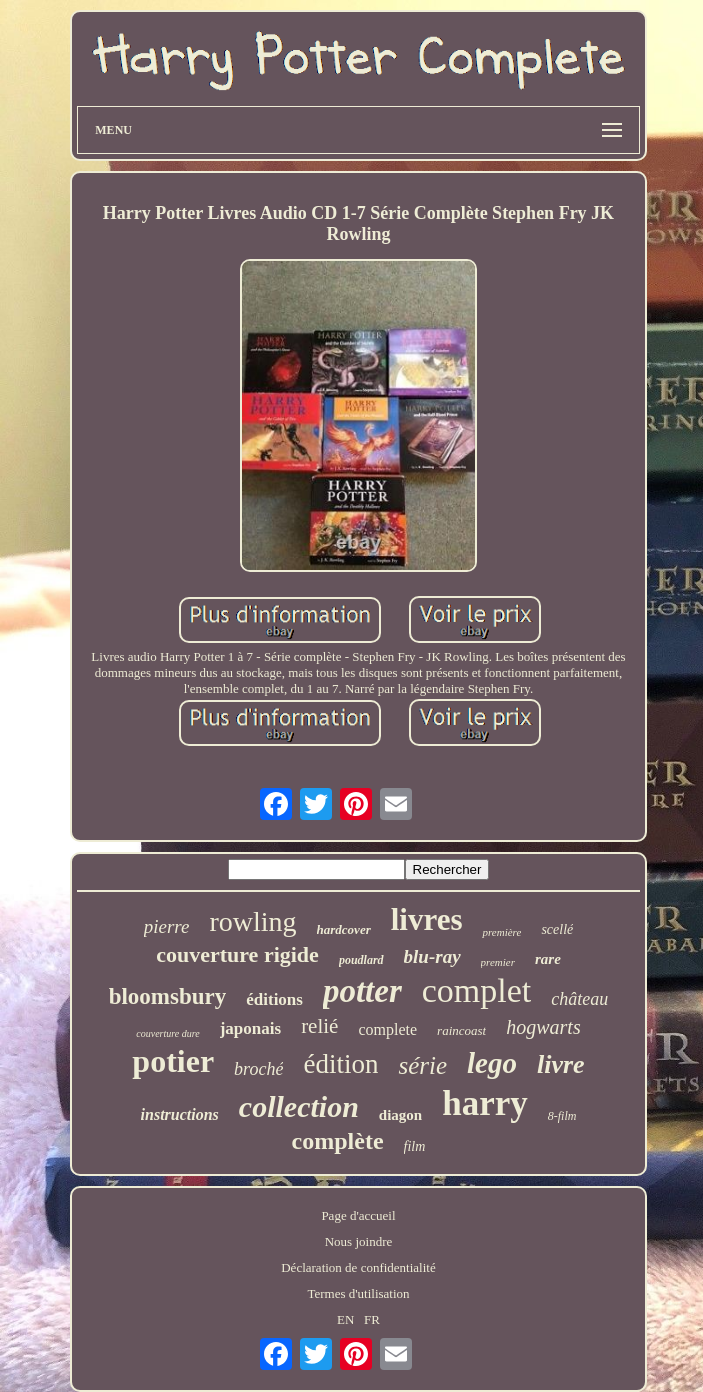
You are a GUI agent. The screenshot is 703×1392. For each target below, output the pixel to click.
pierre (167, 926)
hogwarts (543, 1027)
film (415, 1146)
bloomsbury (168, 996)
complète (338, 1141)
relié (319, 1026)
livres (427, 919)
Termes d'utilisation (358, 1293)
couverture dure (167, 1033)
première (501, 932)
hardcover (344, 929)
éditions (274, 999)
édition (340, 1064)
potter (362, 991)
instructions (180, 1114)
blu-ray (432, 956)
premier (498, 962)
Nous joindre (359, 1241)
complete (387, 1029)
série (422, 1065)
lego (492, 1063)
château (579, 999)
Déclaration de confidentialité (358, 1267)
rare (548, 959)
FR (372, 1319)
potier (173, 1061)
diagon (400, 1115)
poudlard (361, 960)
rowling (252, 921)
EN (345, 1319)
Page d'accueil (358, 1215)
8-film (562, 1116)
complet (477, 990)
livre (561, 1064)
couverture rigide (237, 954)
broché (258, 1069)
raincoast (461, 1030)
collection (299, 1106)
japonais (250, 1028)
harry (485, 1103)
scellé (557, 929)
